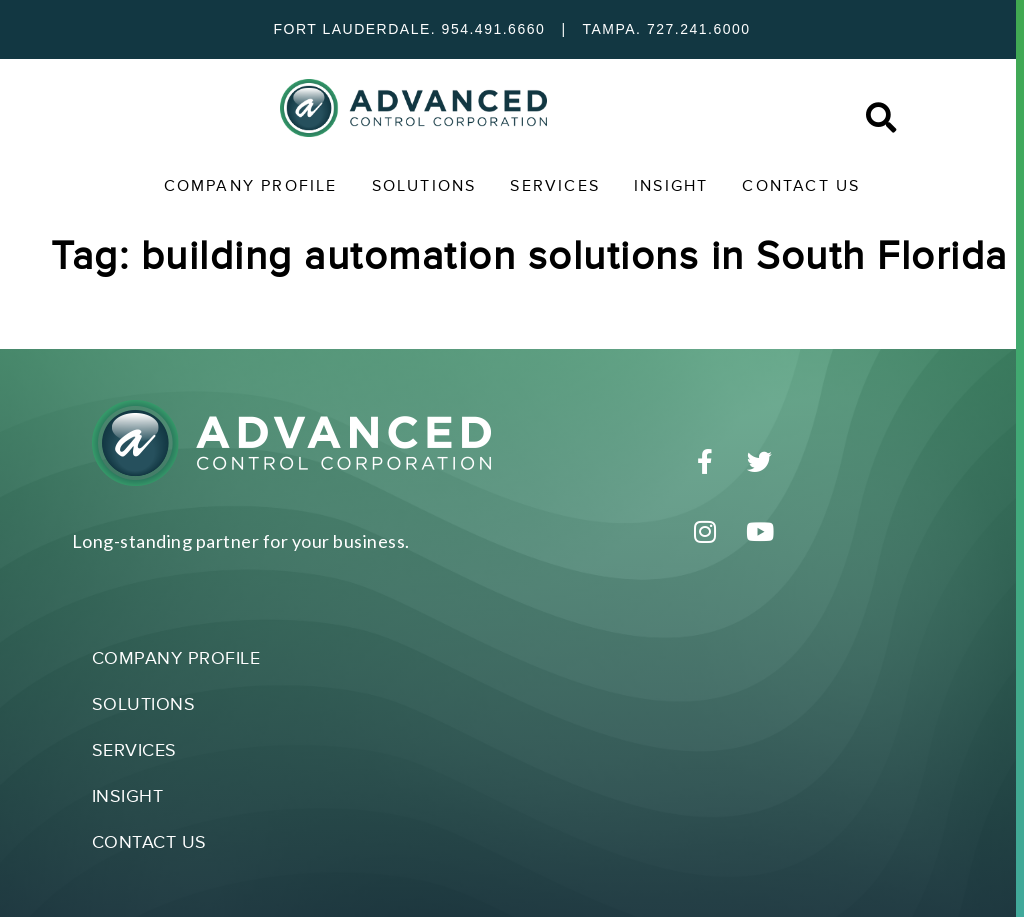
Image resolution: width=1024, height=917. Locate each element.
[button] (880, 118)
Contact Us (801, 186)
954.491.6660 (494, 29)
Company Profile (251, 186)
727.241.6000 (699, 29)
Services (555, 186)
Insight (671, 186)
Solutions (424, 186)
